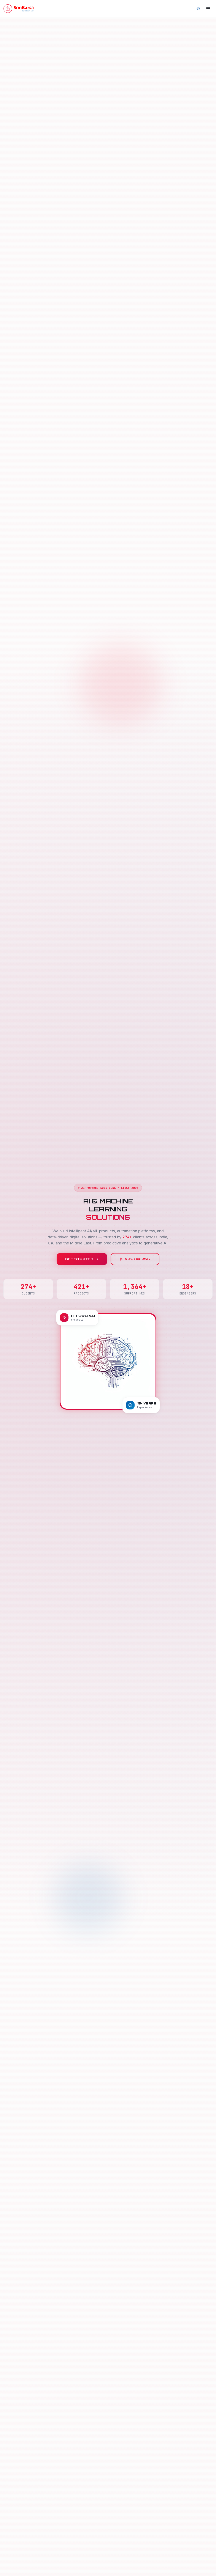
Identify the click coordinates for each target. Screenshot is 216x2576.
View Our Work (135, 1264)
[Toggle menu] (208, 8)
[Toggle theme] (198, 9)
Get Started (81, 1264)
